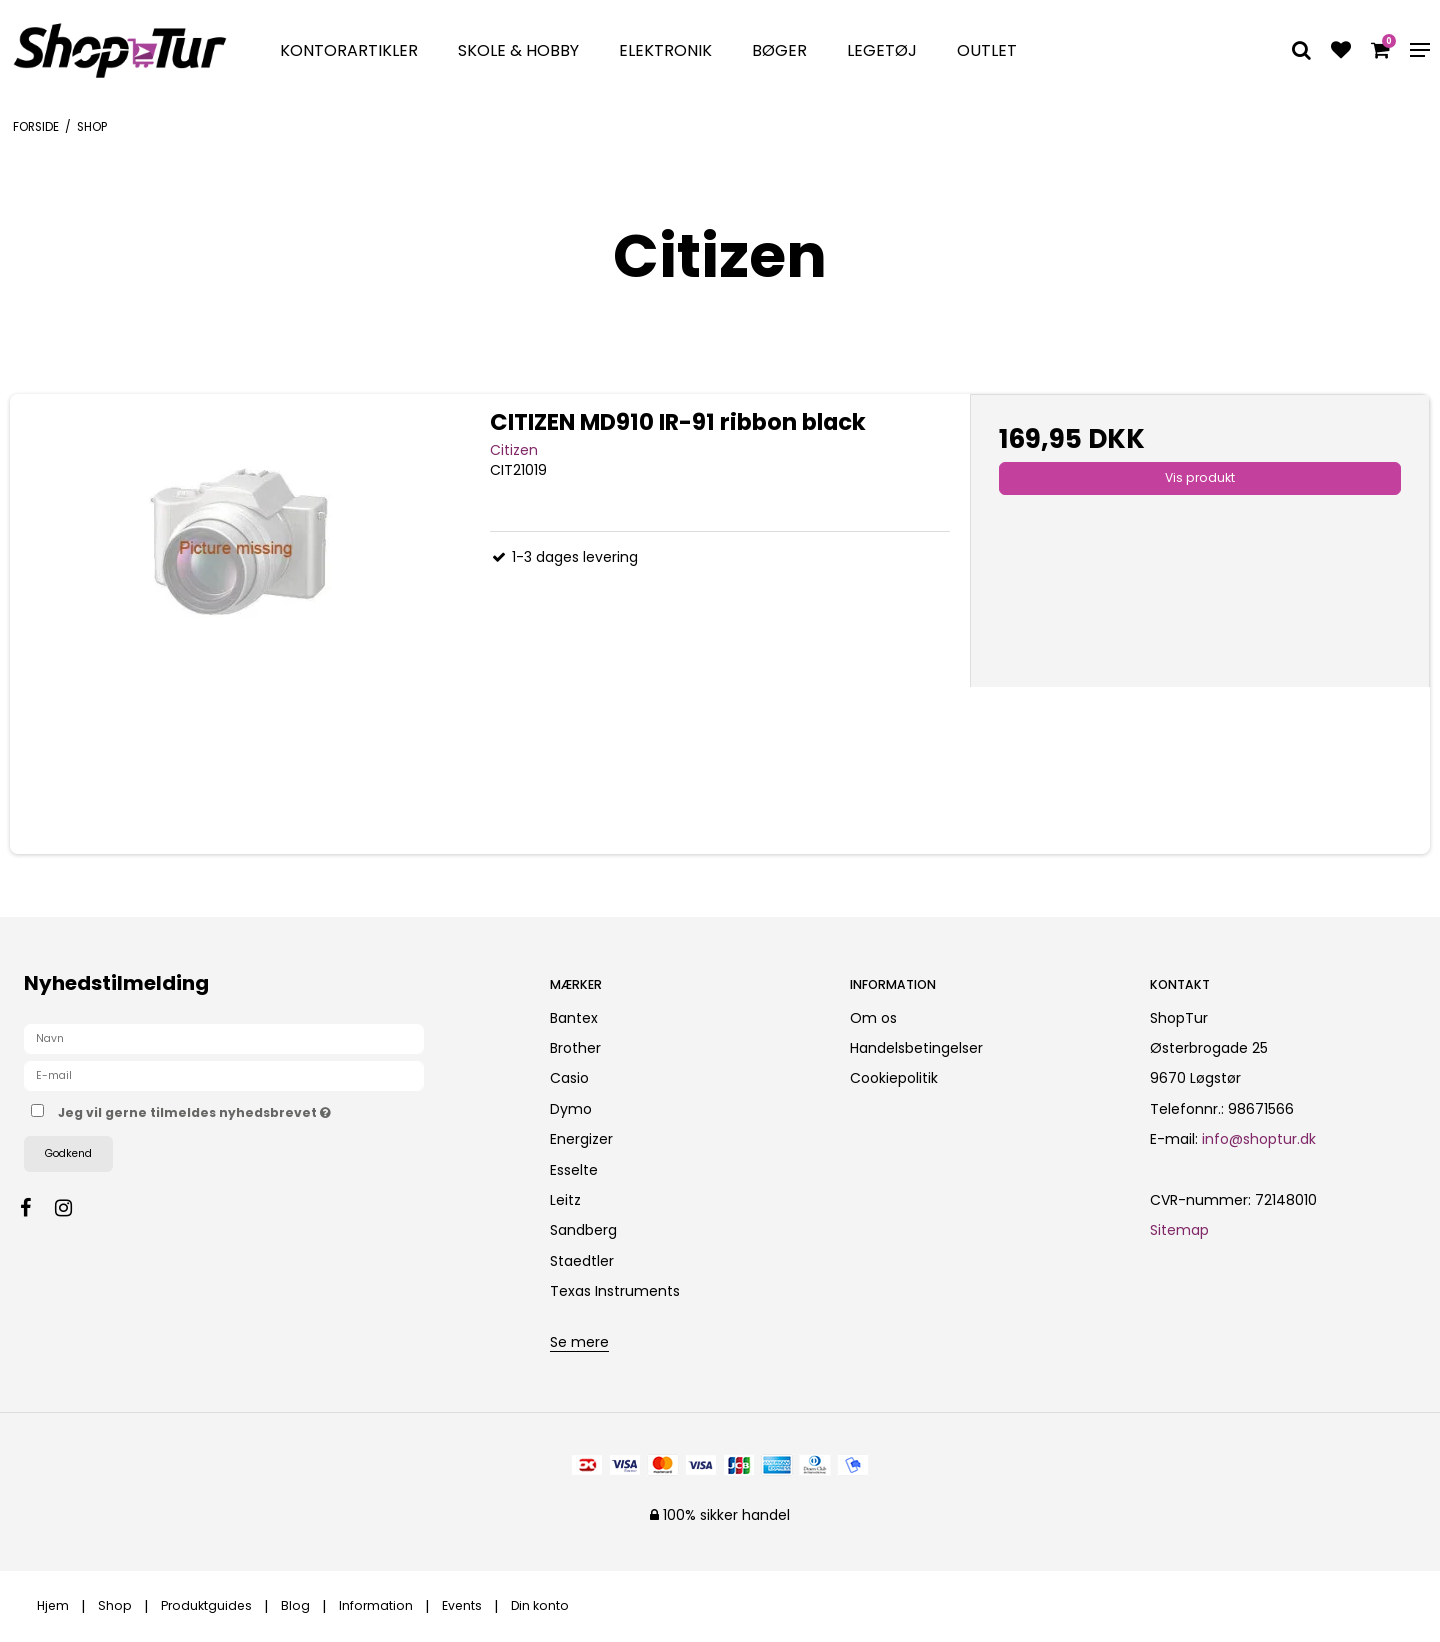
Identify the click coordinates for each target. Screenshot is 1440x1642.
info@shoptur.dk (1259, 1139)
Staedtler (582, 1261)
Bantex (574, 1018)
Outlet (987, 50)
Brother (575, 1048)
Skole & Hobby (518, 50)
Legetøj (882, 50)
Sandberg (583, 1230)
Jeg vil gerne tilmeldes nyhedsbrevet (265, 1110)
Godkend (68, 1153)
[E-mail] (224, 1074)
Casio (569, 1078)
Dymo (571, 1109)
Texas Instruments (615, 1291)
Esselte (574, 1170)
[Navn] (224, 1037)
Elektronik (665, 50)
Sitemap (1179, 1230)
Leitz (565, 1200)
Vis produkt (1200, 477)
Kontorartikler (349, 50)
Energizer (581, 1139)
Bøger (779, 50)
